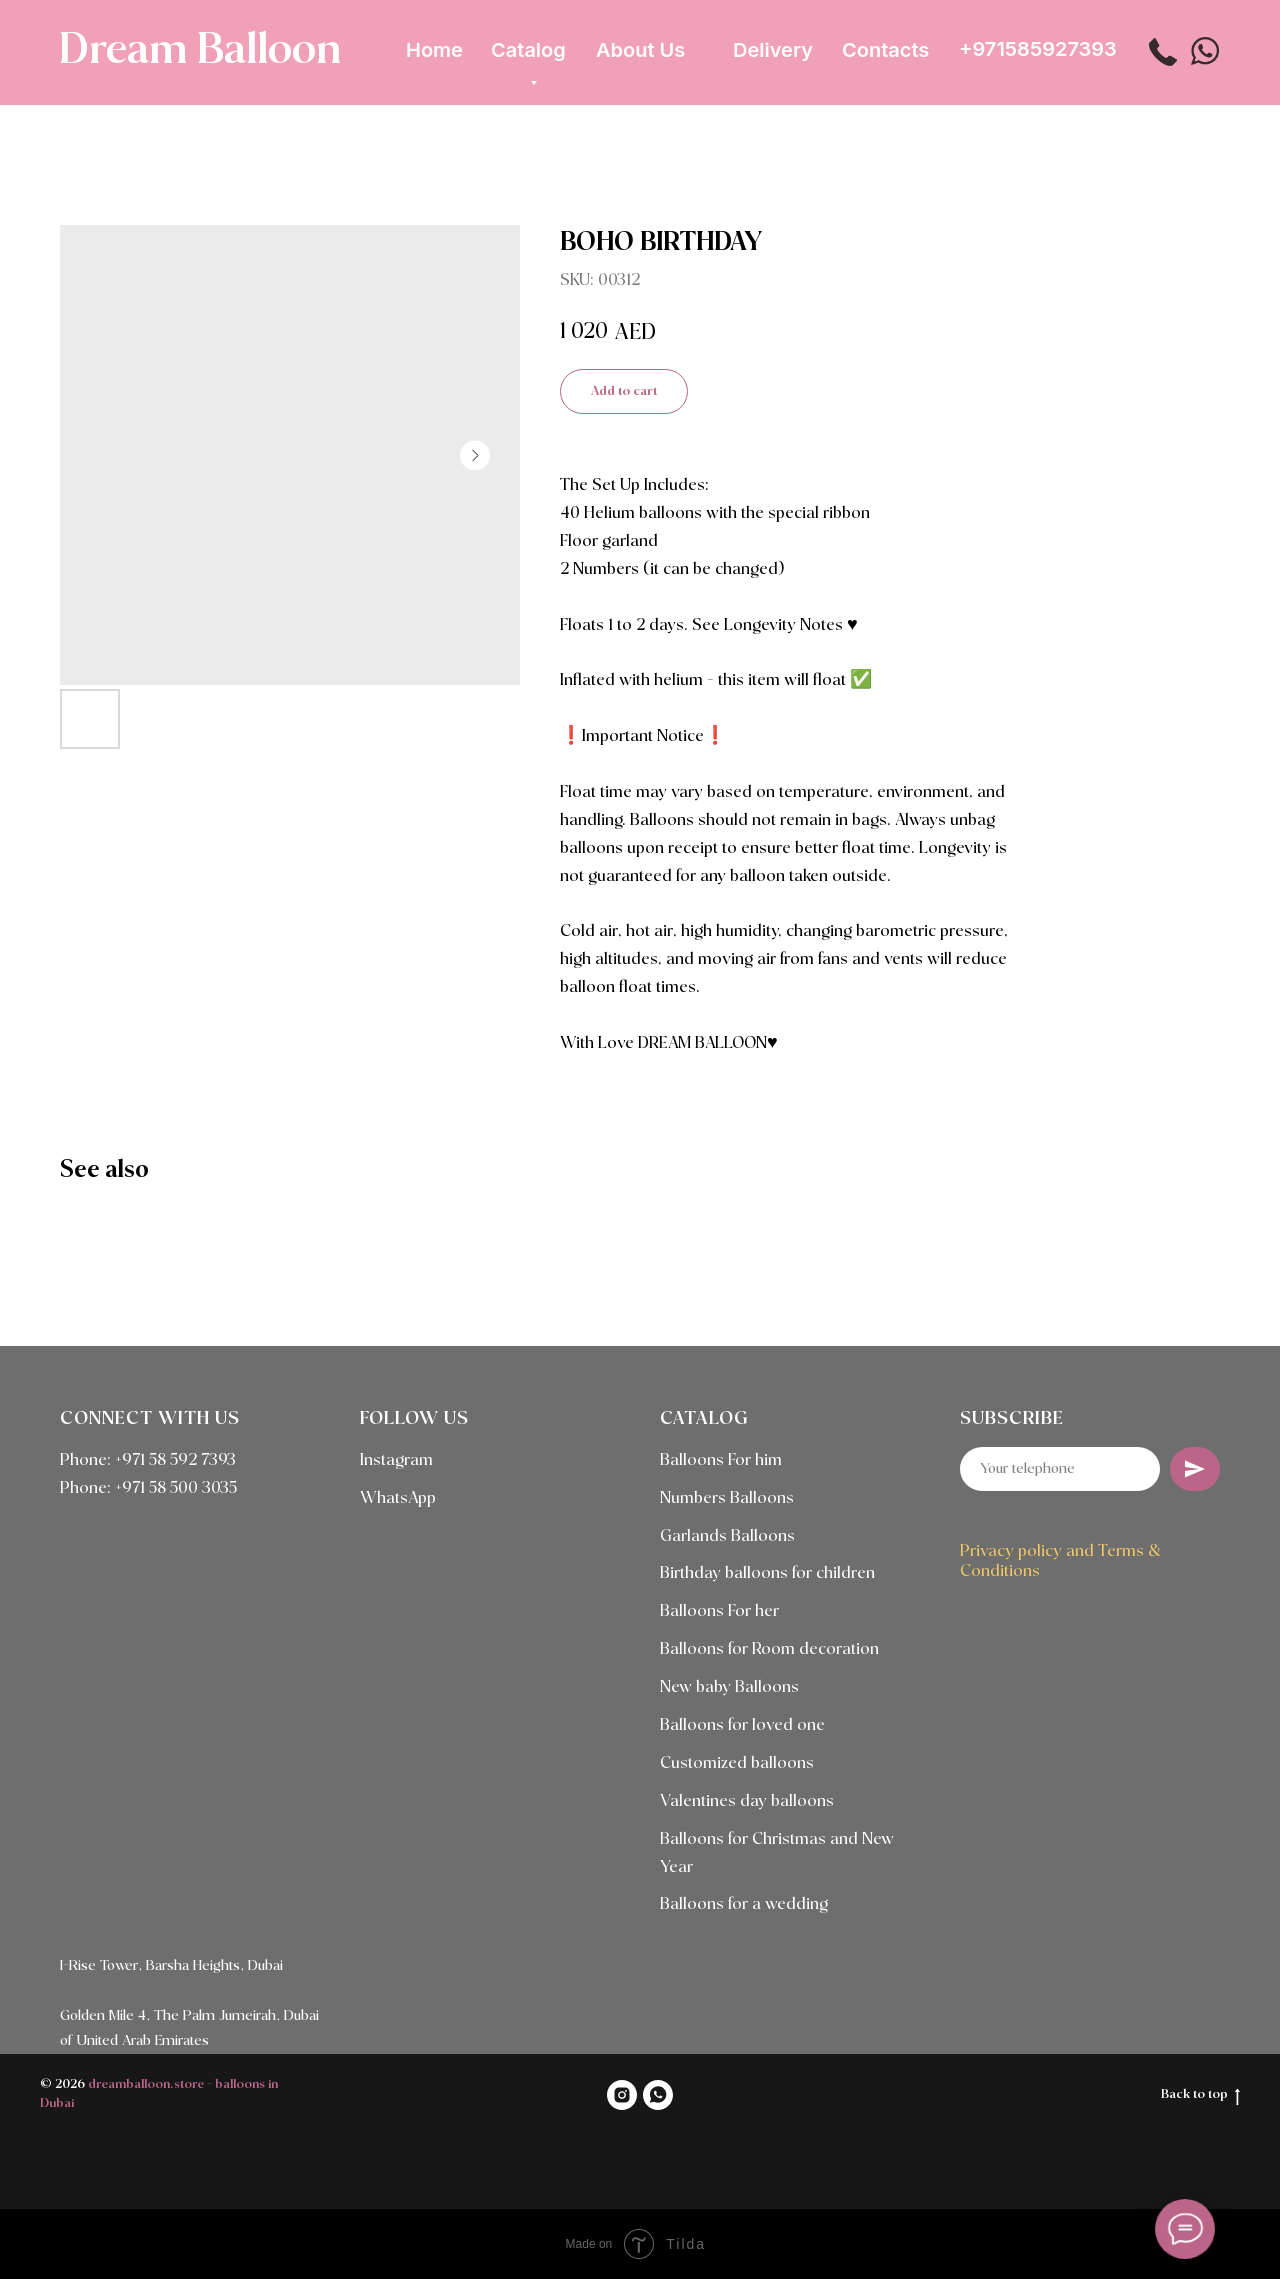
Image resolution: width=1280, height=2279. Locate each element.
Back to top (1200, 2096)
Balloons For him (721, 1460)
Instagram (396, 1460)
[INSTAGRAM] (622, 2095)
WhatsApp (398, 1498)
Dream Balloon (200, 51)
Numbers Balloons (727, 1498)
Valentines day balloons (747, 1801)
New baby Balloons (729, 1687)
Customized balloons (737, 1763)
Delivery (773, 50)
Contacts (885, 50)
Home (434, 50)
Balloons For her (719, 1611)
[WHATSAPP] (658, 2095)
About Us (640, 50)
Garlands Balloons (727, 1536)
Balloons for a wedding (744, 1904)
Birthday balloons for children (767, 1573)
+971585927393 (1038, 49)
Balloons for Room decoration (769, 1649)
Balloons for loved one (742, 1725)
